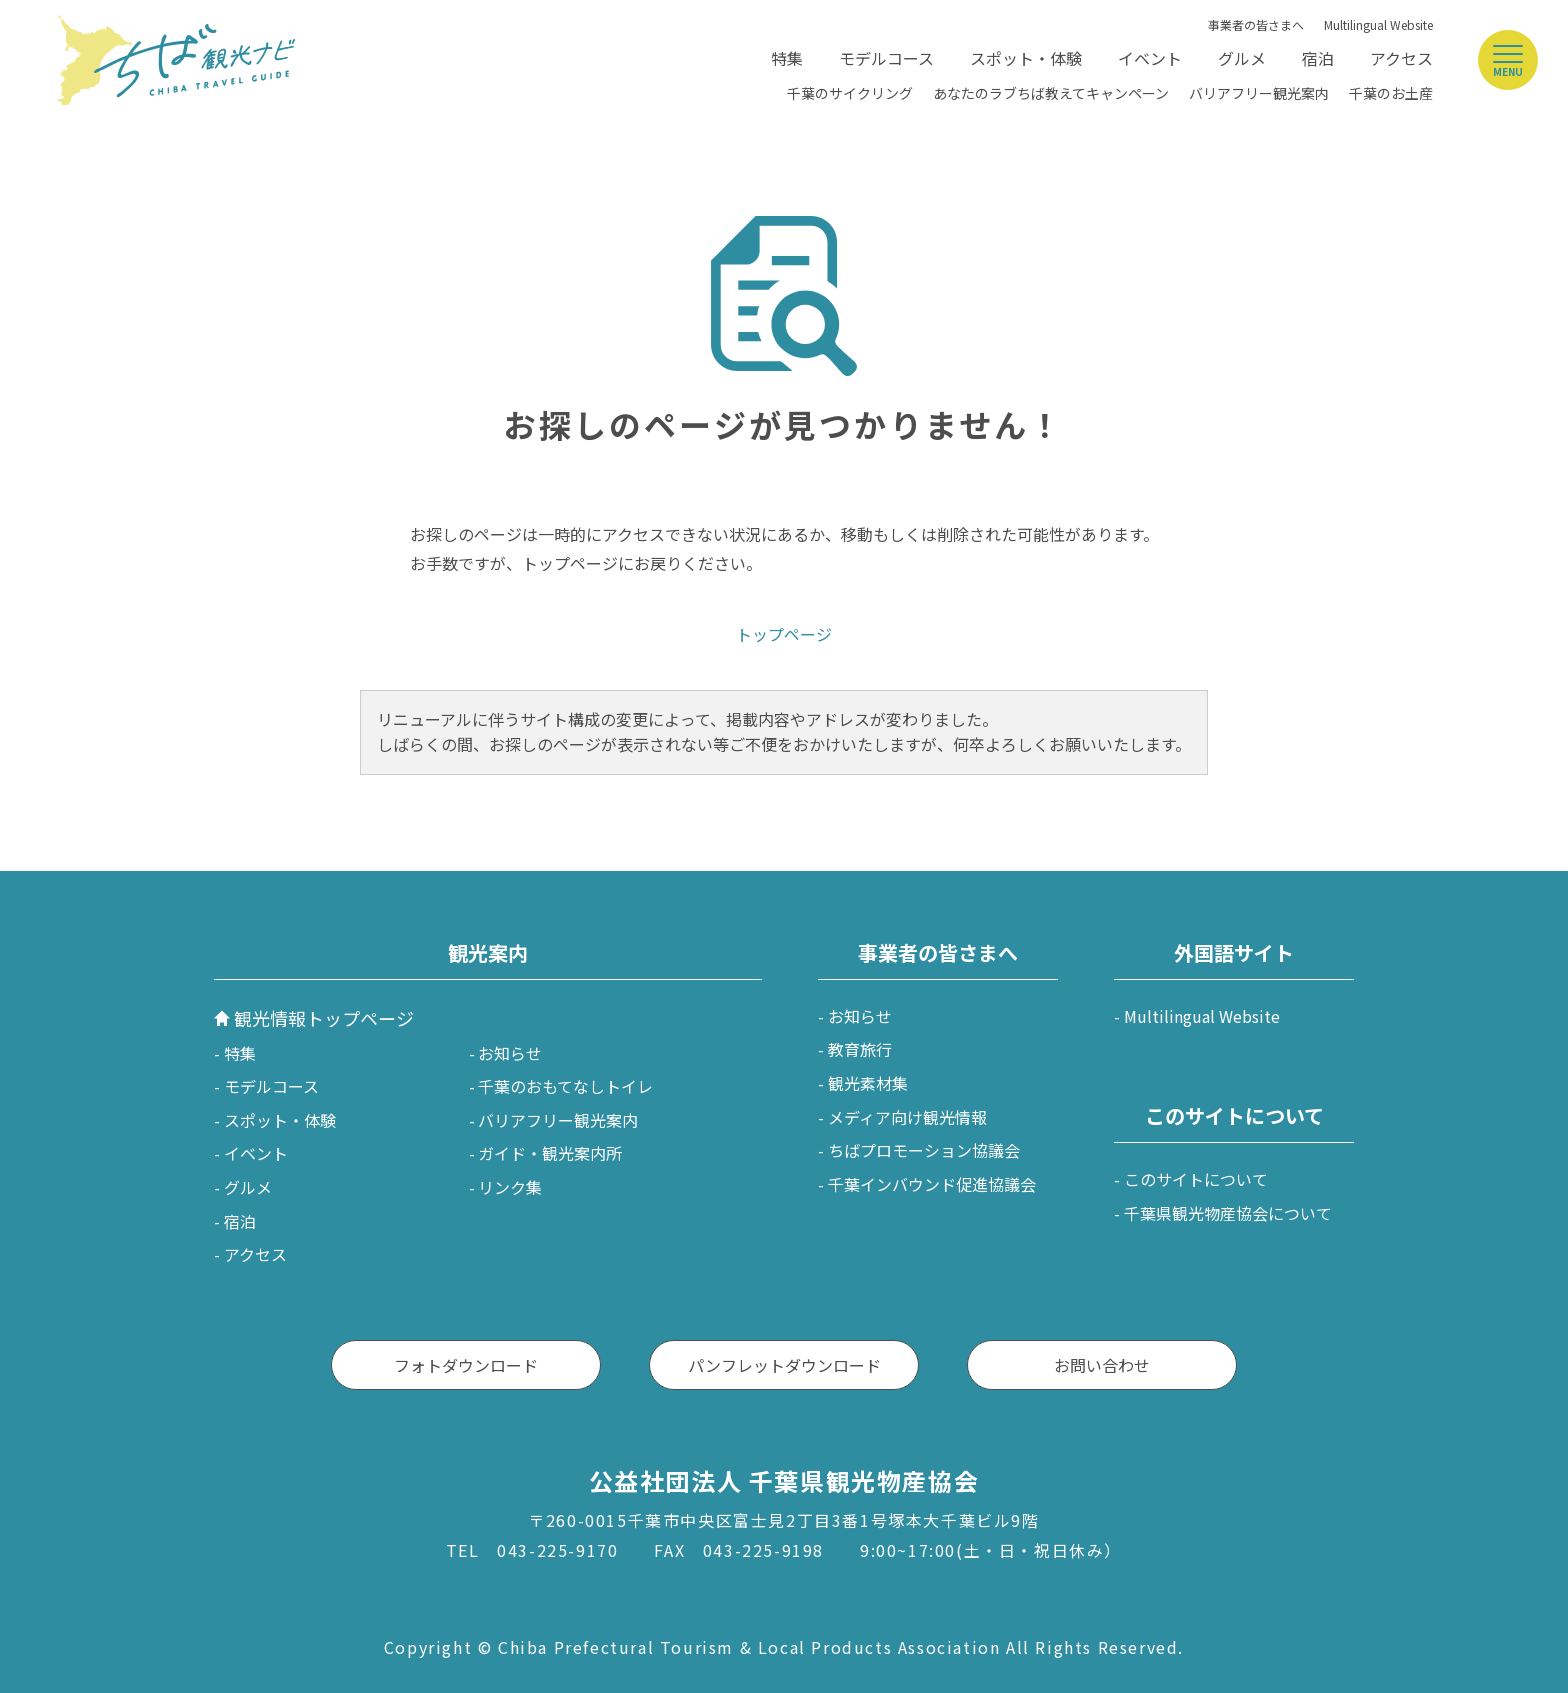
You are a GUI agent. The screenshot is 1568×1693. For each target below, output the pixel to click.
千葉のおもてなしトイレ (565, 1086)
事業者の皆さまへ (1256, 24)
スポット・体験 (1026, 58)
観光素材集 (868, 1083)
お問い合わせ (1102, 1365)
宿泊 (1318, 58)
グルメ (1242, 58)
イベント (1150, 58)
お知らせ (510, 1053)
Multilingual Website (1378, 24)
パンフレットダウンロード (784, 1365)
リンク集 (510, 1187)
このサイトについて (1196, 1179)
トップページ (784, 634)
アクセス (1401, 58)
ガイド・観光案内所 (550, 1153)
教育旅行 (860, 1049)
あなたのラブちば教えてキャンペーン (1051, 93)
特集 (787, 58)
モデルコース (886, 58)
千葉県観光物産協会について (1228, 1213)
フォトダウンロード (466, 1365)
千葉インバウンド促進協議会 (932, 1184)
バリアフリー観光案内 (1259, 93)
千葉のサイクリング (850, 93)
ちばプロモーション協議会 (924, 1150)
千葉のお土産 (1391, 93)
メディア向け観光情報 (907, 1117)
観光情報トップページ (324, 1018)
